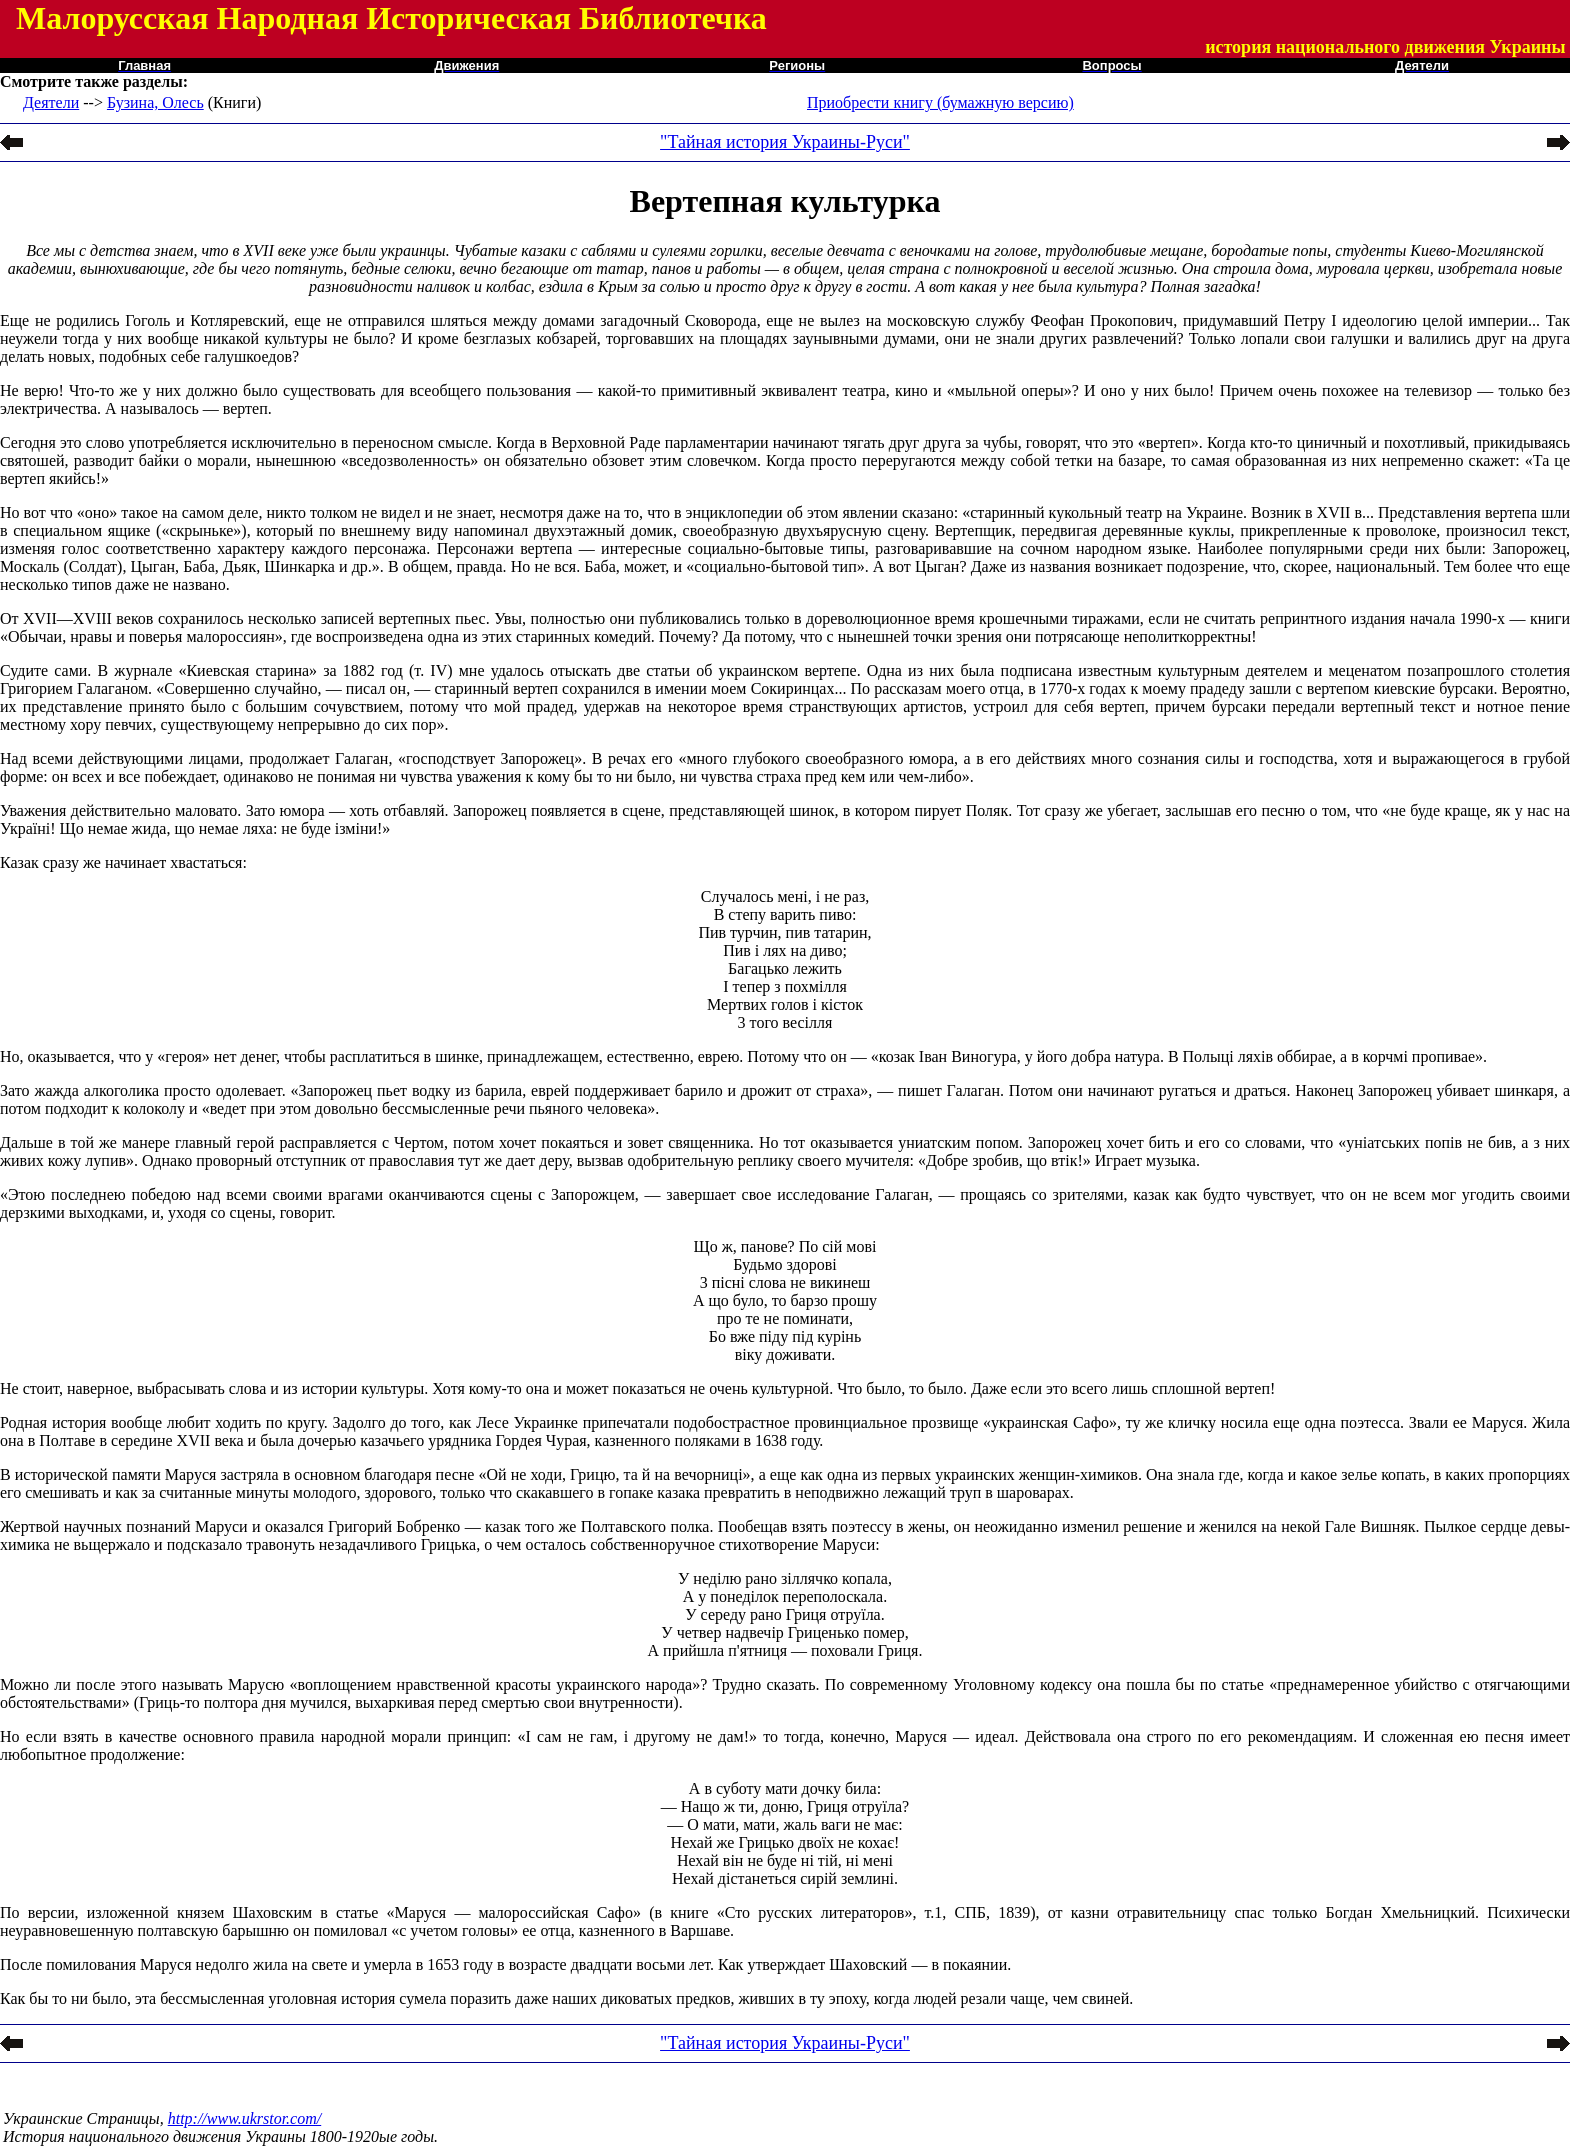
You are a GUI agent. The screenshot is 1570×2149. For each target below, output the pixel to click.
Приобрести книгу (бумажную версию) (940, 102)
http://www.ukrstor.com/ (245, 2118)
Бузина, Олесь (155, 102)
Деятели (51, 102)
